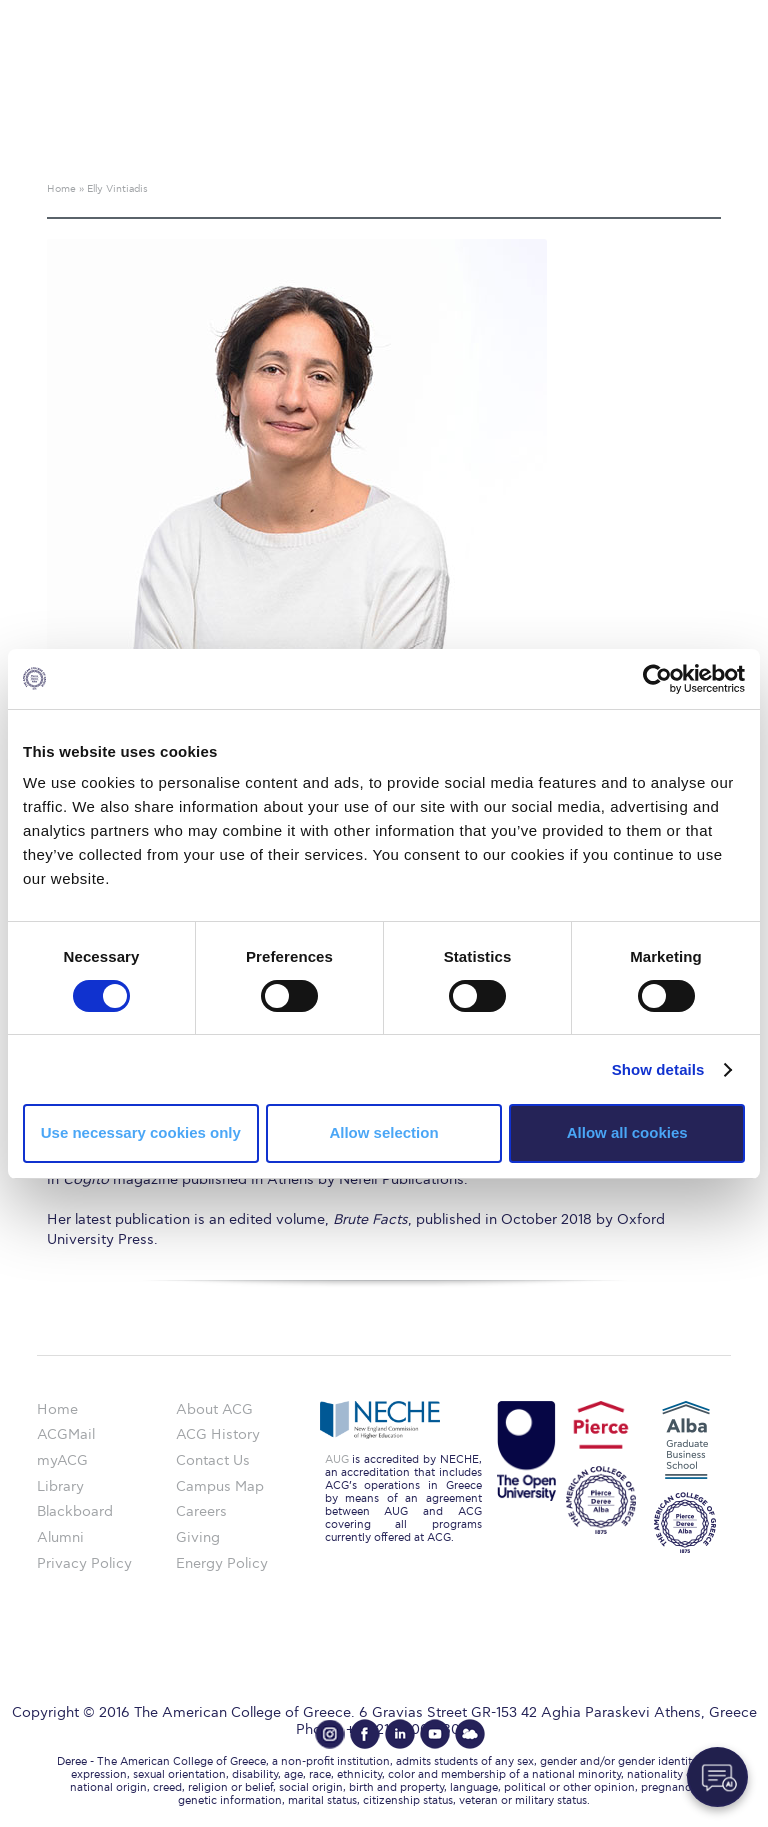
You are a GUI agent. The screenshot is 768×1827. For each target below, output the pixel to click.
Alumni (60, 1537)
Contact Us (213, 1460)
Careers (201, 1511)
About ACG (214, 1409)
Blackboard (75, 1511)
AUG (337, 1459)
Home (57, 1409)
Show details (658, 1069)
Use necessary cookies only (141, 1132)
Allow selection (383, 1132)
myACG (62, 1460)
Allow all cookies (627, 1132)
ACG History (218, 1434)
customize (683, 14)
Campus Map (220, 1486)
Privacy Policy (84, 1563)
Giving (198, 1537)
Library (60, 1486)
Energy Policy (222, 1563)
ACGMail (66, 1434)
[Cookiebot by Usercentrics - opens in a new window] (657, 678)
